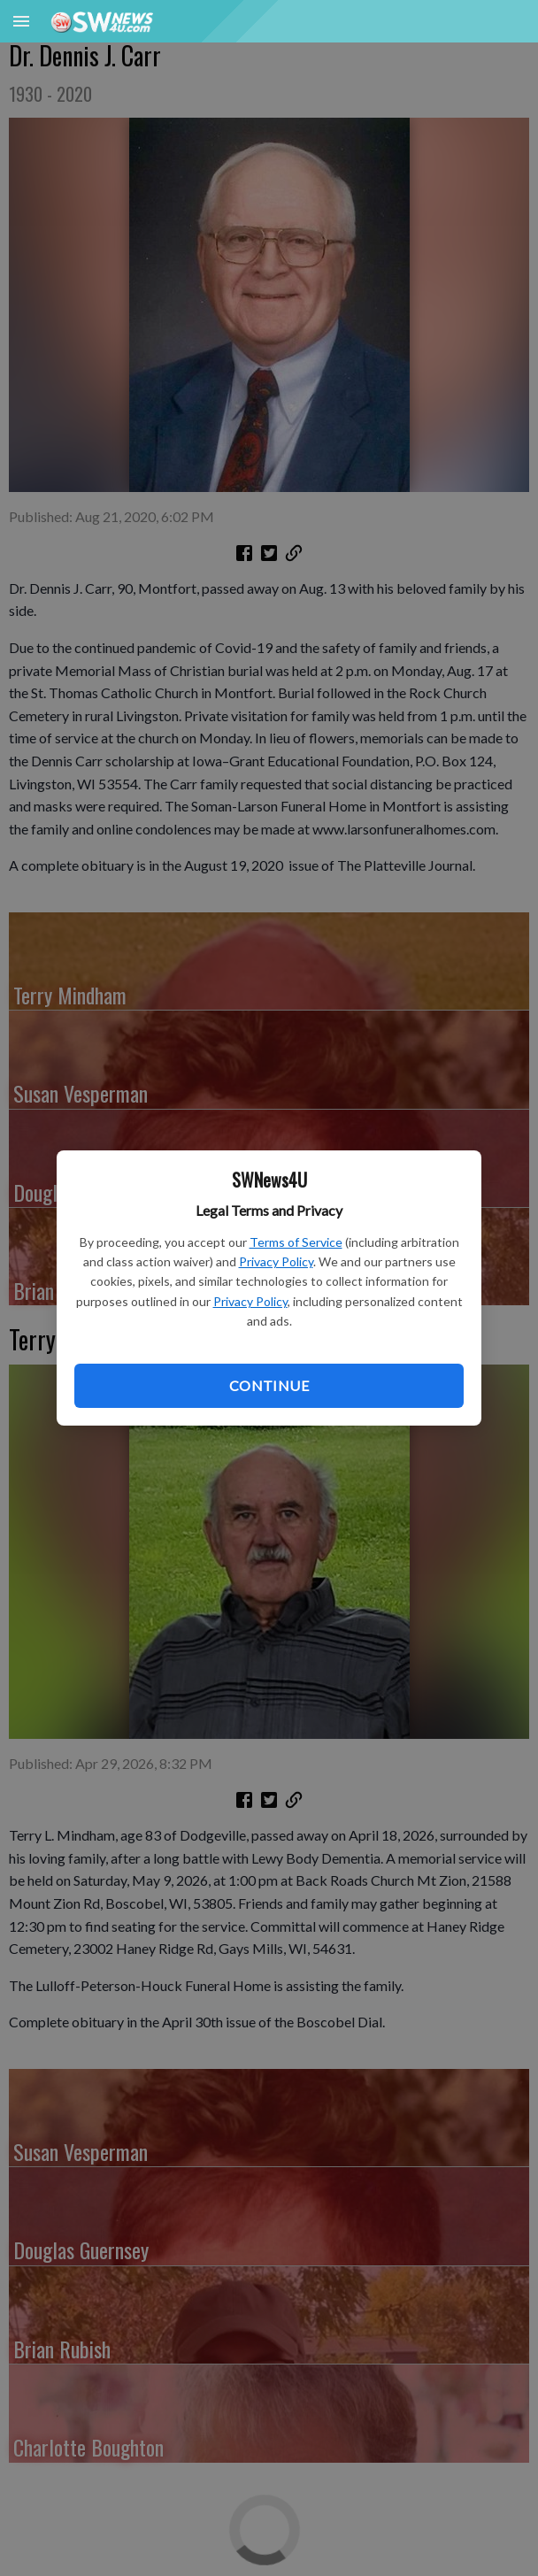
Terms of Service (296, 1242)
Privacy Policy (276, 1261)
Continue (269, 1385)
